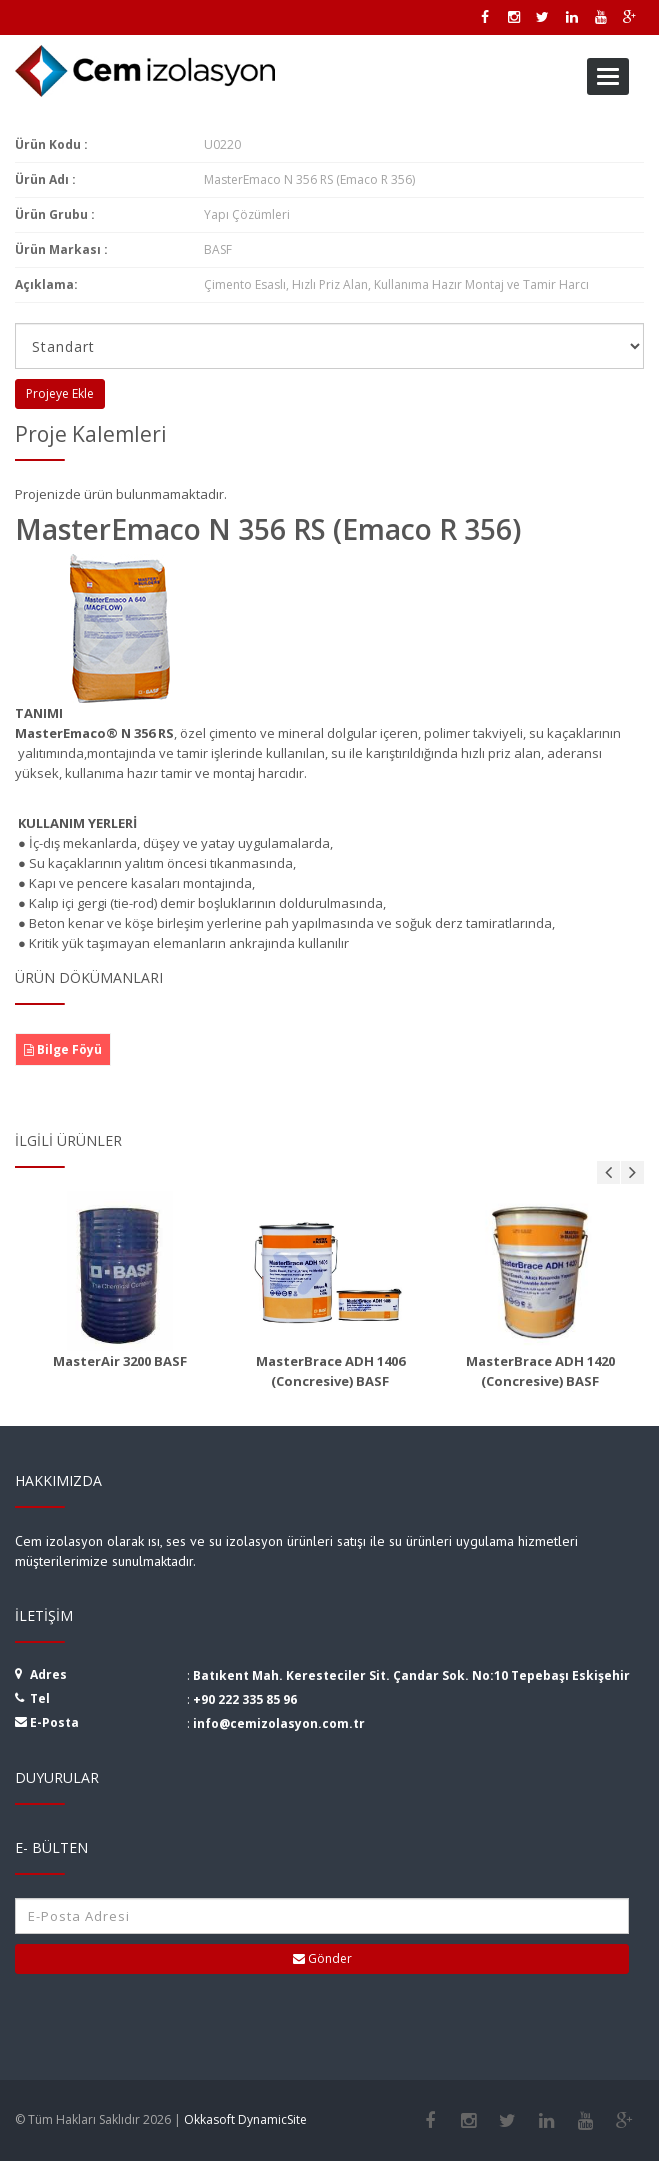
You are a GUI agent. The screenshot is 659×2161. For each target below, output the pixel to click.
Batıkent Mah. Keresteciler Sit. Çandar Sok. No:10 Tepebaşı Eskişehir (411, 1675)
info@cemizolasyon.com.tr (279, 1723)
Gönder (322, 1958)
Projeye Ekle (60, 393)
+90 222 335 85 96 (245, 1699)
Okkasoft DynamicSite (245, 2119)
